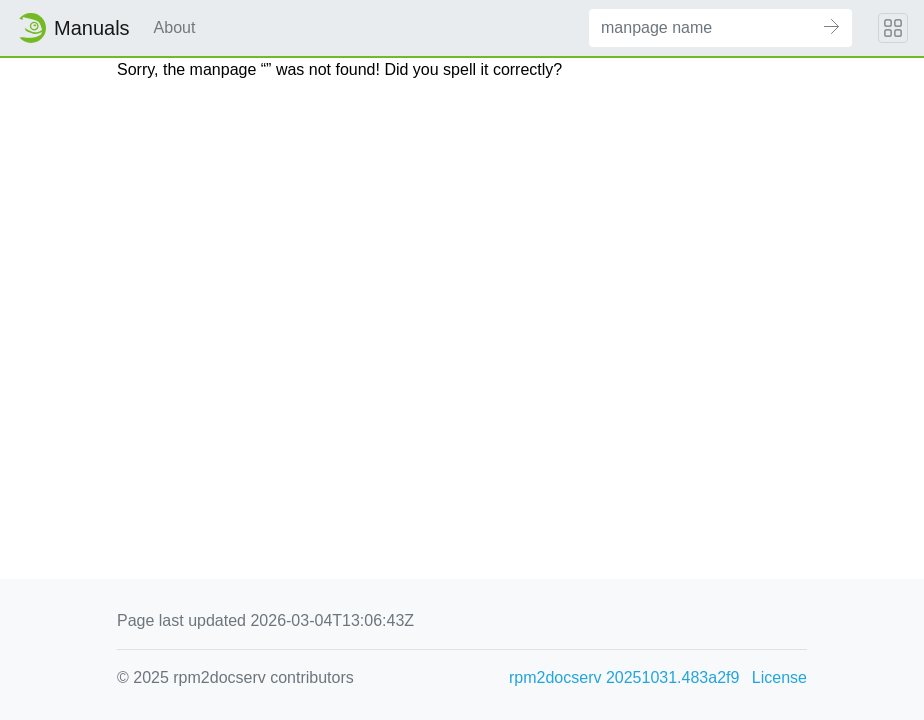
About (175, 27)
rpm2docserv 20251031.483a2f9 (624, 677)
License (779, 677)
